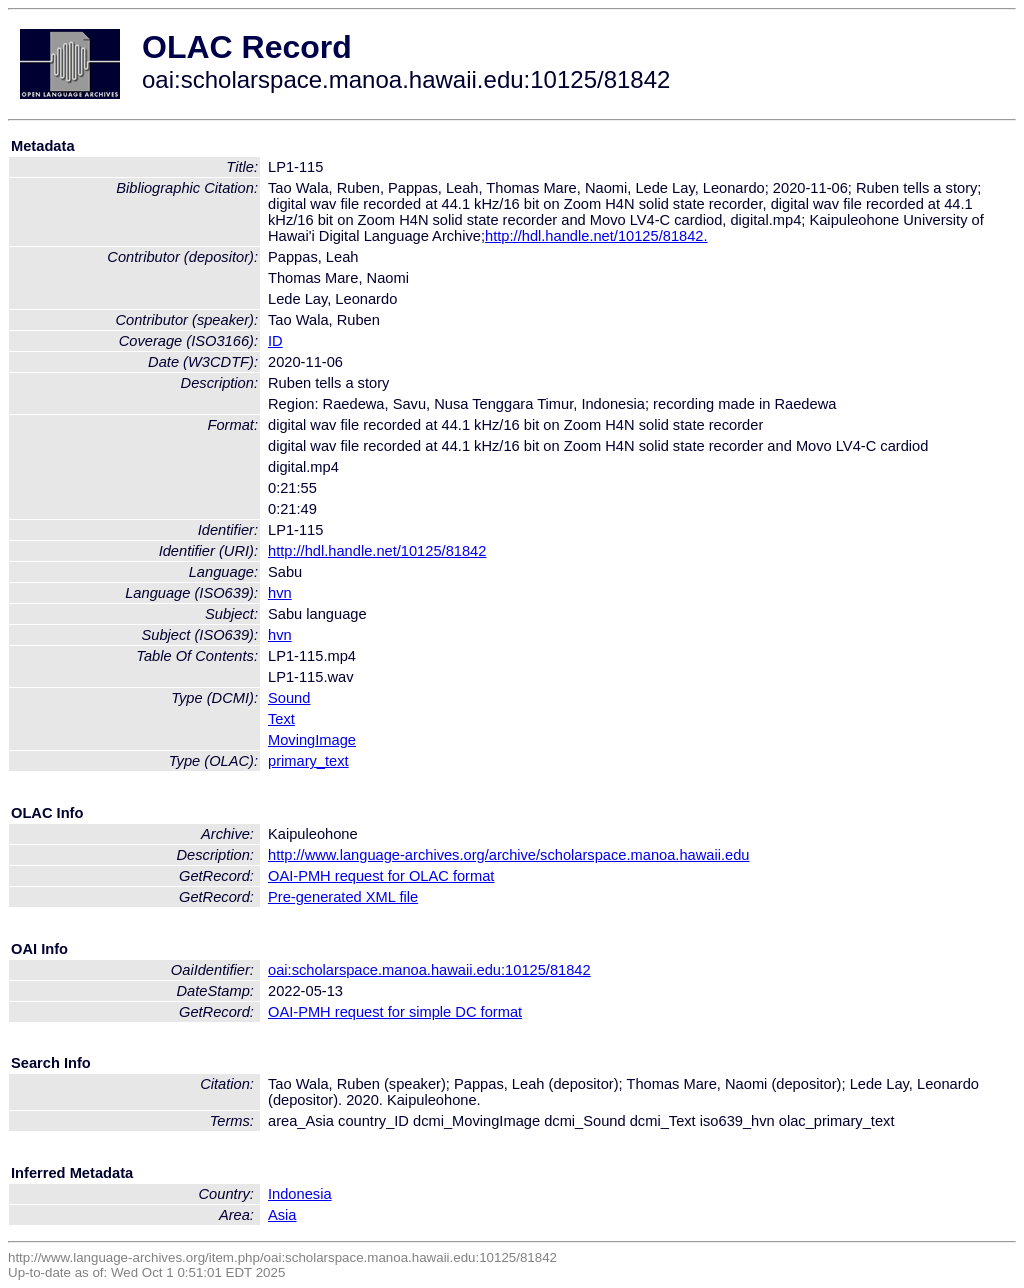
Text (281, 719)
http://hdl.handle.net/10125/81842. (596, 236)
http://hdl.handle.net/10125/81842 (377, 551)
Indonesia (300, 1194)
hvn (280, 593)
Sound (289, 698)
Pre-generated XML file (343, 897)
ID (275, 341)
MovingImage (312, 740)
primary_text (308, 761)
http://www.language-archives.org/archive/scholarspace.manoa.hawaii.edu (508, 855)
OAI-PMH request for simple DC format (395, 1012)
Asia (282, 1215)
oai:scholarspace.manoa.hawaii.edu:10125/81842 (429, 970)
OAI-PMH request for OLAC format (381, 876)
